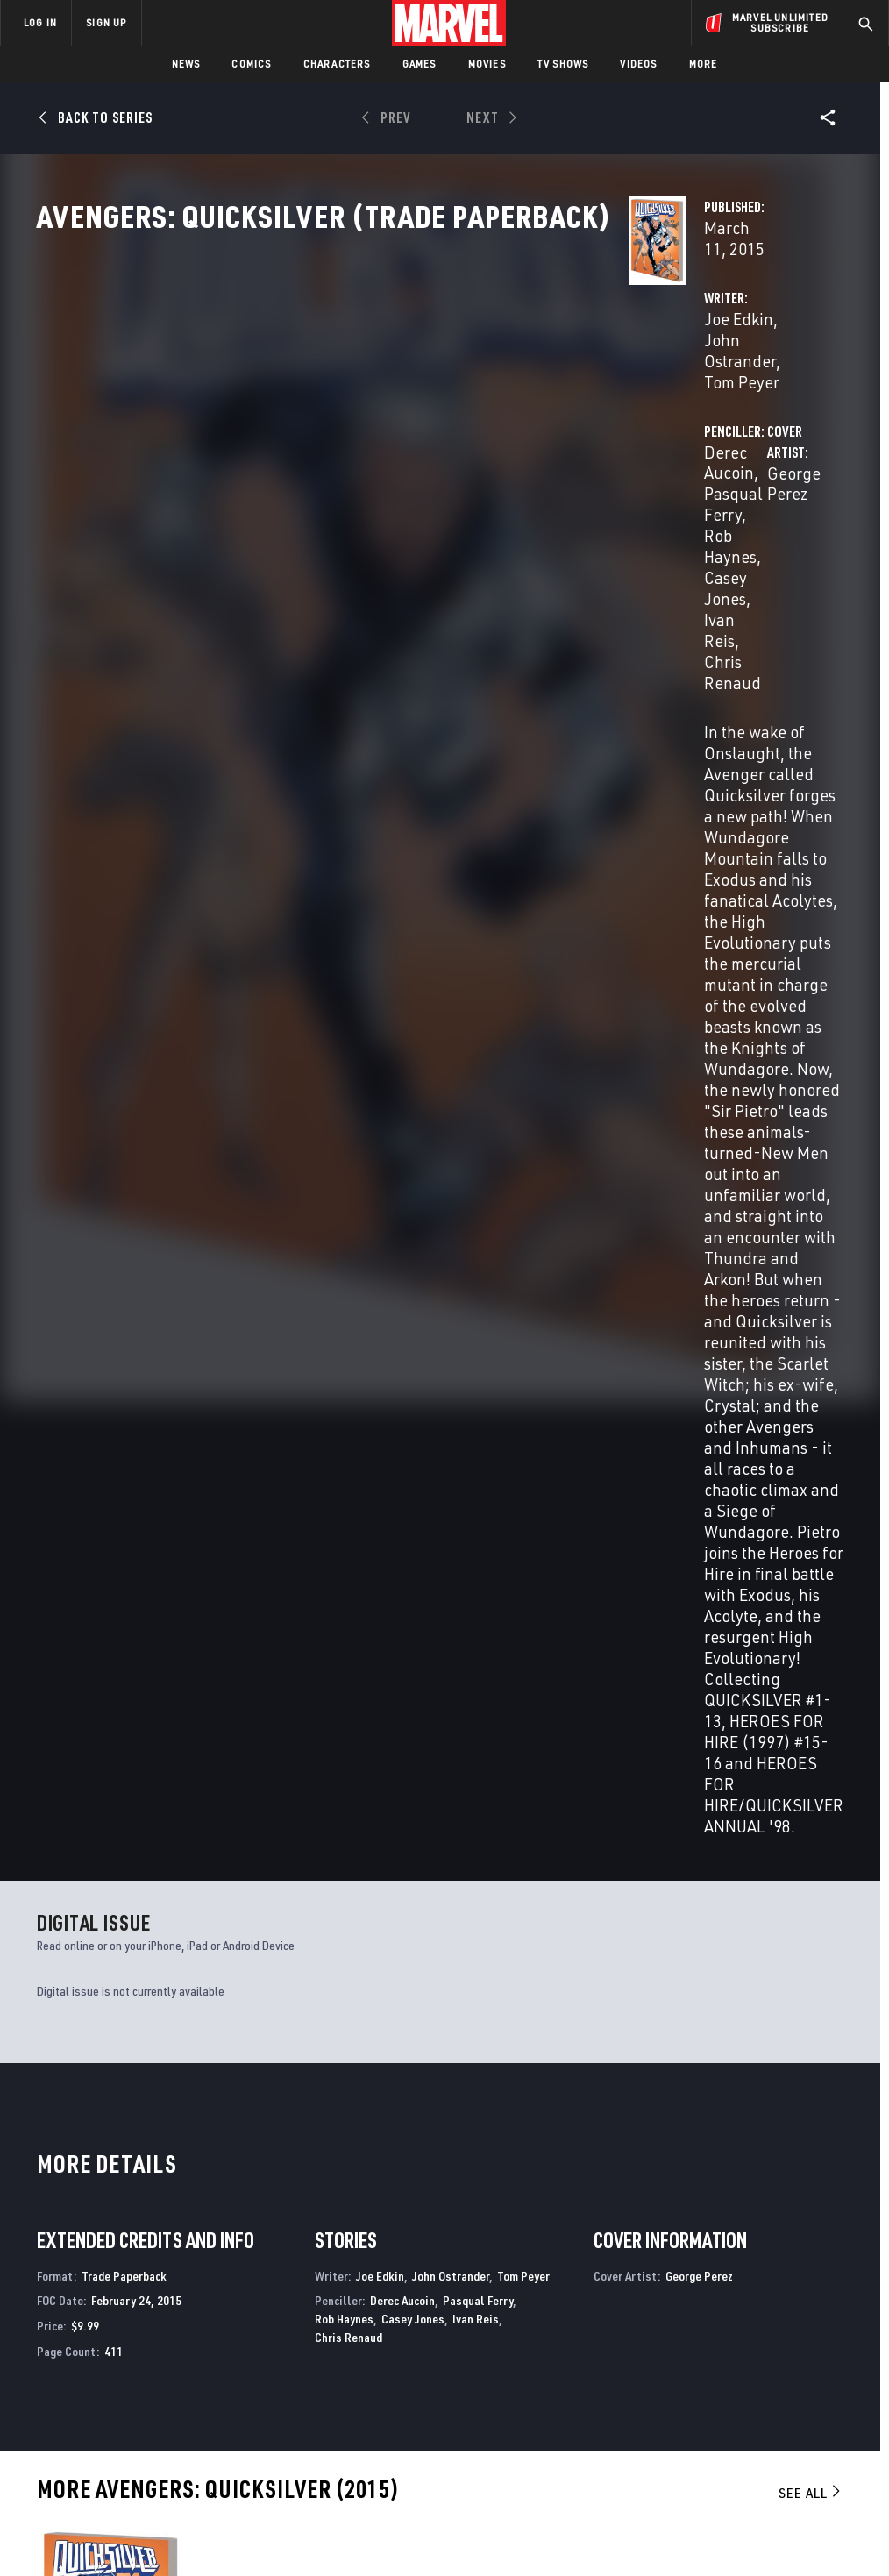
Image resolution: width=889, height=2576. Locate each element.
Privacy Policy (156, 2512)
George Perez (340, 526)
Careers (167, 2359)
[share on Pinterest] (784, 2390)
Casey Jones (665, 434)
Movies (487, 63)
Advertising (326, 2309)
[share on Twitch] (828, 2390)
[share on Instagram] (784, 2352)
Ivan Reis (749, 434)
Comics (251, 63)
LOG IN (40, 22)
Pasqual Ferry (715, 413)
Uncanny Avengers (500, 2143)
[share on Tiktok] (698, 2427)
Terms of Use (75, 2512)
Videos (638, 63)
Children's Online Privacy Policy (544, 2512)
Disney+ (313, 2334)
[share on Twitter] (741, 2352)
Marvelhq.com (333, 2359)
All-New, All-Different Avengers (747, 2143)
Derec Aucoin (608, 413)
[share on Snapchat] (741, 2390)
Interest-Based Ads (790, 2512)
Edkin (48, 1788)
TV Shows (563, 63)
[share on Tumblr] (828, 2352)
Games (419, 63)
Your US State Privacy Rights (272, 2512)
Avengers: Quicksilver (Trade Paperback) (100, 1758)
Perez (110, 1788)
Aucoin (79, 1788)
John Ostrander (424, 413)
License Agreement (681, 2512)
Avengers (269, 2143)
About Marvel (184, 2309)
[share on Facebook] (698, 2353)
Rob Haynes (344, 1299)
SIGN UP (106, 22)
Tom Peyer (523, 1256)
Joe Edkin (325, 413)
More (703, 63)
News (186, 63)
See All (811, 1473)
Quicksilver (70, 2143)
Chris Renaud (348, 1317)
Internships (178, 2385)
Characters (337, 63)
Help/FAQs (172, 2334)
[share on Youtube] (698, 2390)
